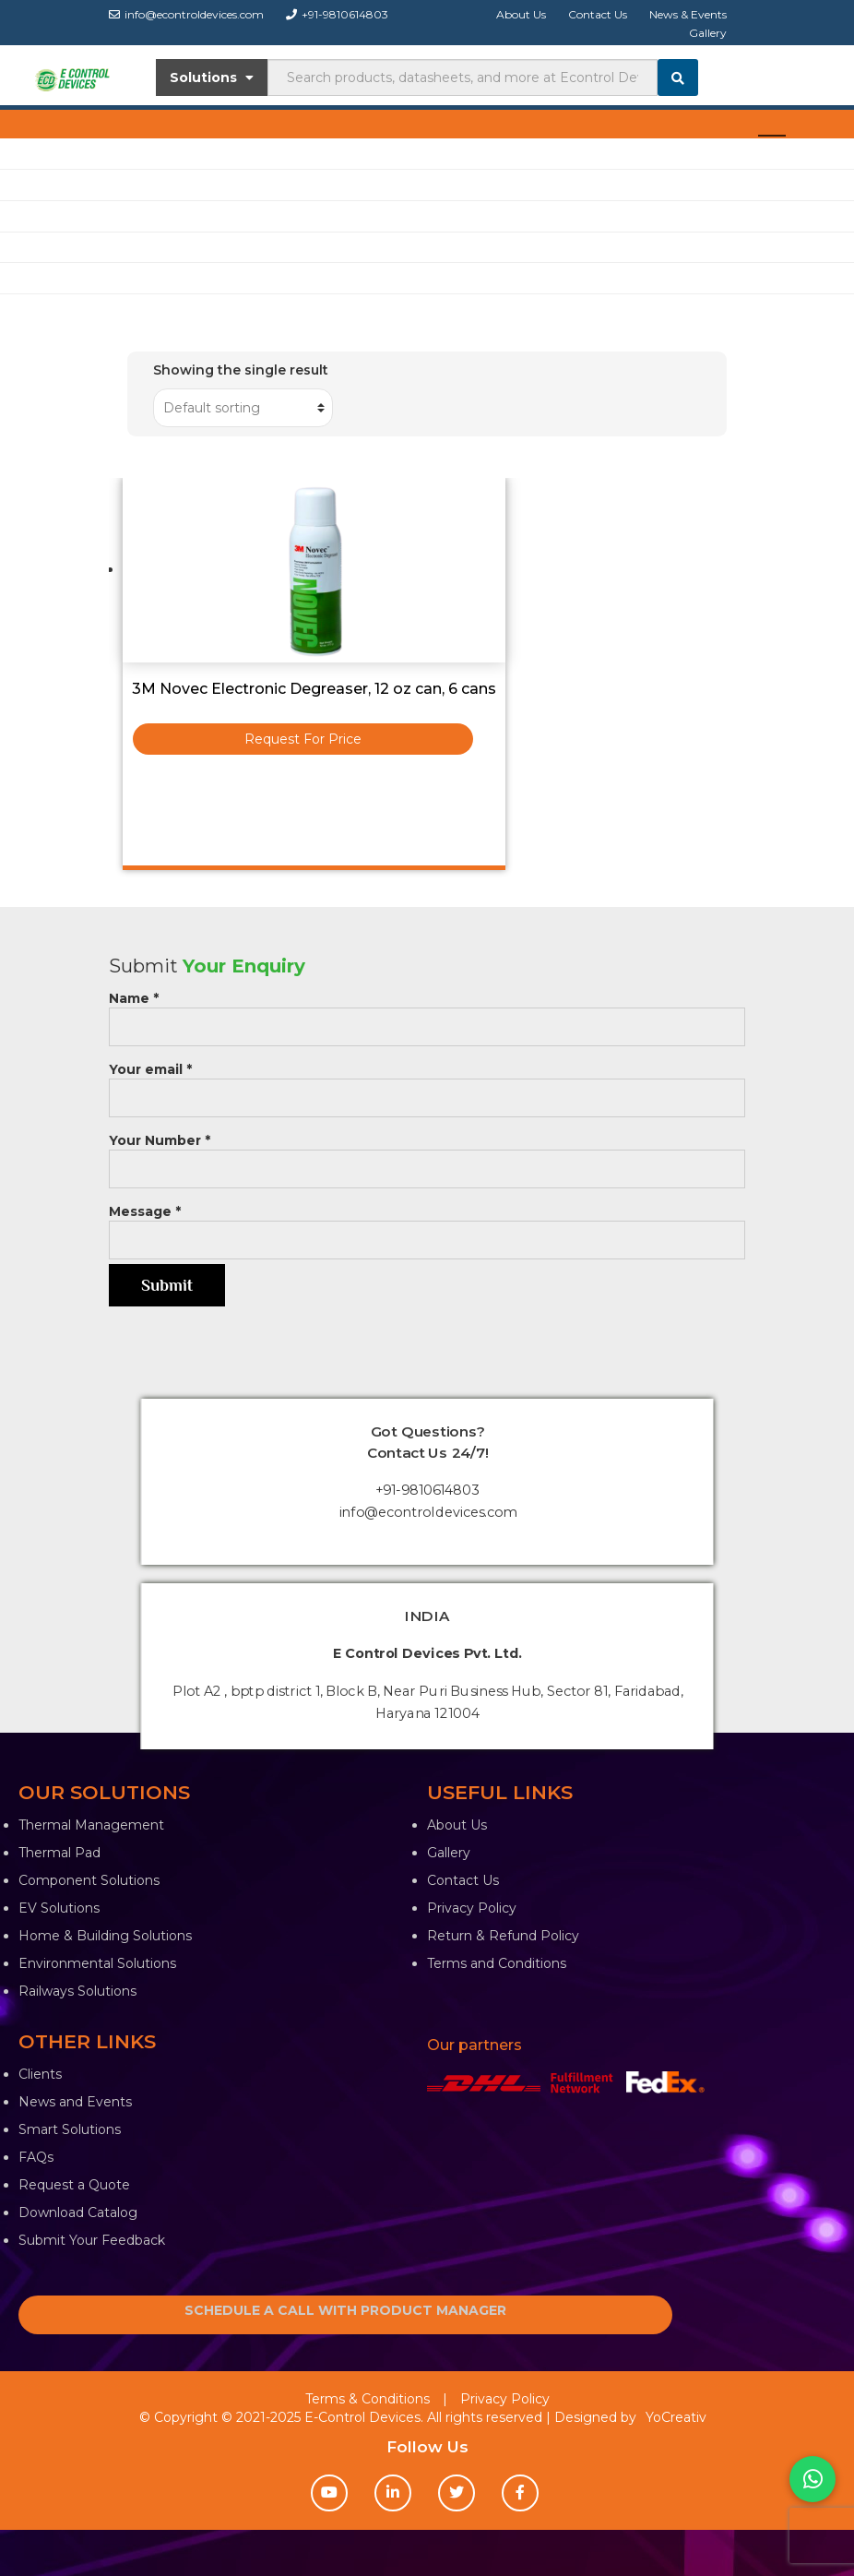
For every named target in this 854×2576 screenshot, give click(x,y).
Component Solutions (89, 1880)
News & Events (688, 14)
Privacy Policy (471, 1908)
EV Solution (38, 215)
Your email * (427, 1083)
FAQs (35, 2157)
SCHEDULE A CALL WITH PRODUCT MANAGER (345, 2310)
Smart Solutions (69, 2129)
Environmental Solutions (97, 1963)
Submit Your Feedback (91, 2240)
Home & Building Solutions (105, 1935)
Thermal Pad (59, 1852)
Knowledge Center (61, 247)
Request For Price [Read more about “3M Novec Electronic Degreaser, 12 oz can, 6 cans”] (303, 739)
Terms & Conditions (367, 2399)
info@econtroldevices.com (186, 14)
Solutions (212, 77)
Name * (427, 1012)
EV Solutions (59, 1908)
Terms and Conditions (496, 1963)
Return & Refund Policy (503, 1935)
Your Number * (427, 1154)
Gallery (708, 33)
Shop (17, 152)
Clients (40, 2074)
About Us (521, 14)
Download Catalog (77, 2212)
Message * (427, 1225)
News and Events (75, 2101)
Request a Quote (74, 2184)
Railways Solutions (77, 1991)
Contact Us (597, 14)
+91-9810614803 (337, 14)
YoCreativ (676, 2417)
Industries (33, 184)
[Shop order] (243, 407)
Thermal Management (91, 1825)
